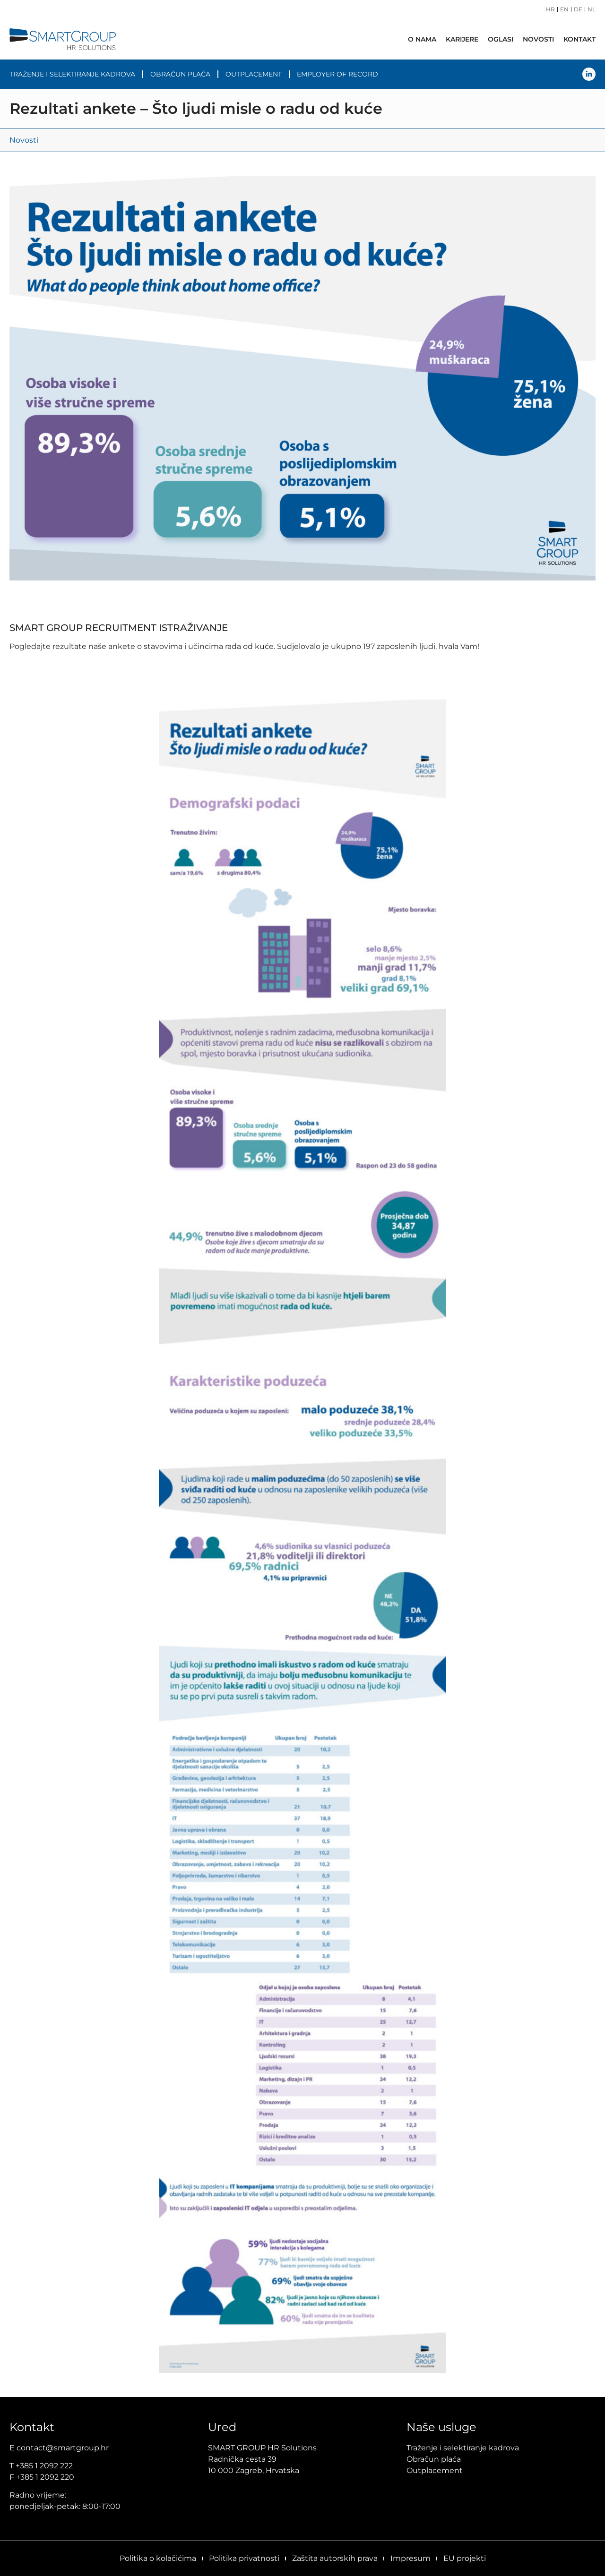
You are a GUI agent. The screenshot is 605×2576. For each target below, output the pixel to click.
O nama (422, 39)
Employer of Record (337, 74)
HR (550, 9)
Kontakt (579, 39)
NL (592, 9)
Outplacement (253, 74)
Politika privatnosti (244, 2558)
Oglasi (500, 39)
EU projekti (464, 2558)
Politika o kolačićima (158, 2558)
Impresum (410, 2558)
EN (564, 9)
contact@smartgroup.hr (63, 2447)
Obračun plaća (180, 74)
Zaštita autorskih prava (335, 2558)
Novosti (538, 39)
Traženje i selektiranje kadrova (72, 74)
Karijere (462, 39)
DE (578, 9)
